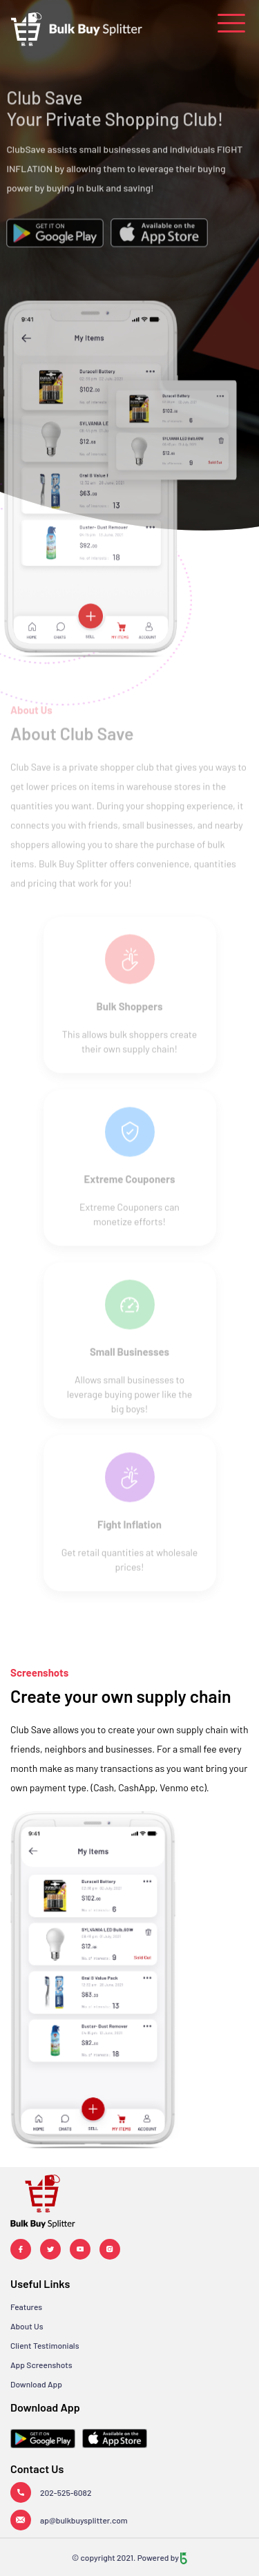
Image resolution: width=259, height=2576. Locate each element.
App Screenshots (41, 2364)
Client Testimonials (44, 2345)
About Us (27, 2326)
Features (26, 2306)
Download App (36, 2384)
